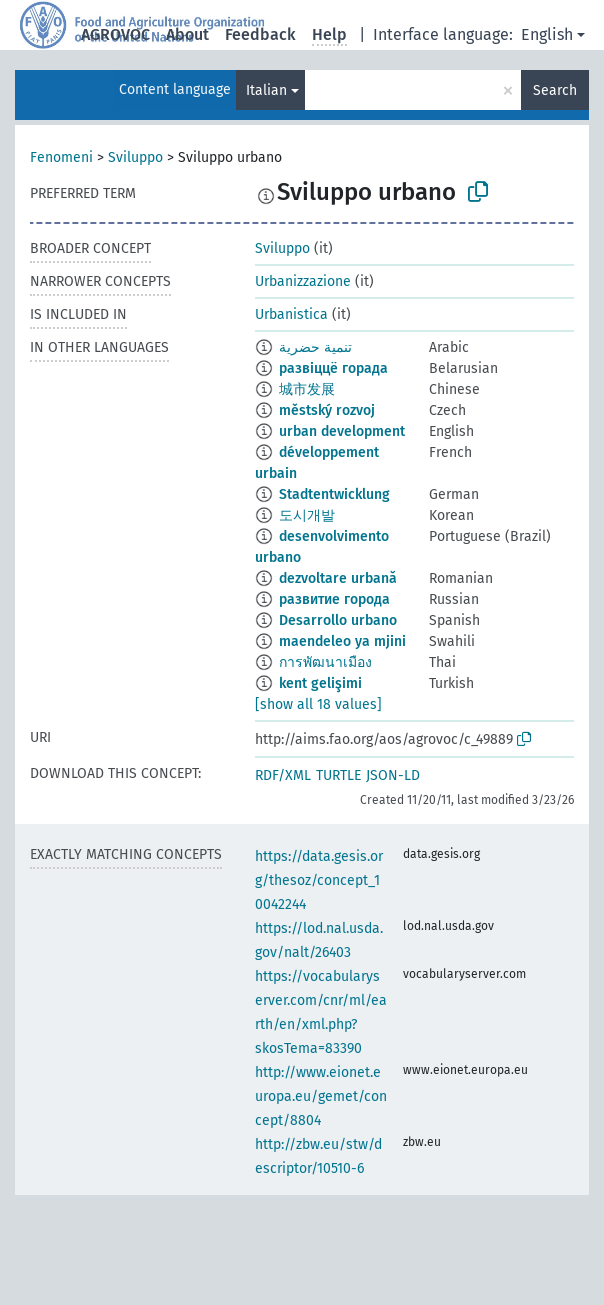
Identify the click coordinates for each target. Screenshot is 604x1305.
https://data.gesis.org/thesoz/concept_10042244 (319, 880)
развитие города (334, 599)
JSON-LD (393, 775)
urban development (342, 431)
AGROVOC (115, 34)
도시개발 (307, 515)
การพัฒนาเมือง (325, 662)
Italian (266, 90)
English (547, 34)
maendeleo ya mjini (342, 641)
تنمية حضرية (315, 347)
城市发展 (307, 389)
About (187, 34)
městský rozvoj (327, 410)
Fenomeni (61, 157)
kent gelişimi (320, 683)
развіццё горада (333, 368)
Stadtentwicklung (334, 494)
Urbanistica (291, 314)
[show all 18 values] (318, 704)
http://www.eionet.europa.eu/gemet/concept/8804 (321, 1096)
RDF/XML (283, 775)
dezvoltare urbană (338, 578)
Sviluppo (135, 157)
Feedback (260, 34)
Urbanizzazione (303, 281)
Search (555, 90)
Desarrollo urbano (338, 620)
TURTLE (338, 775)
